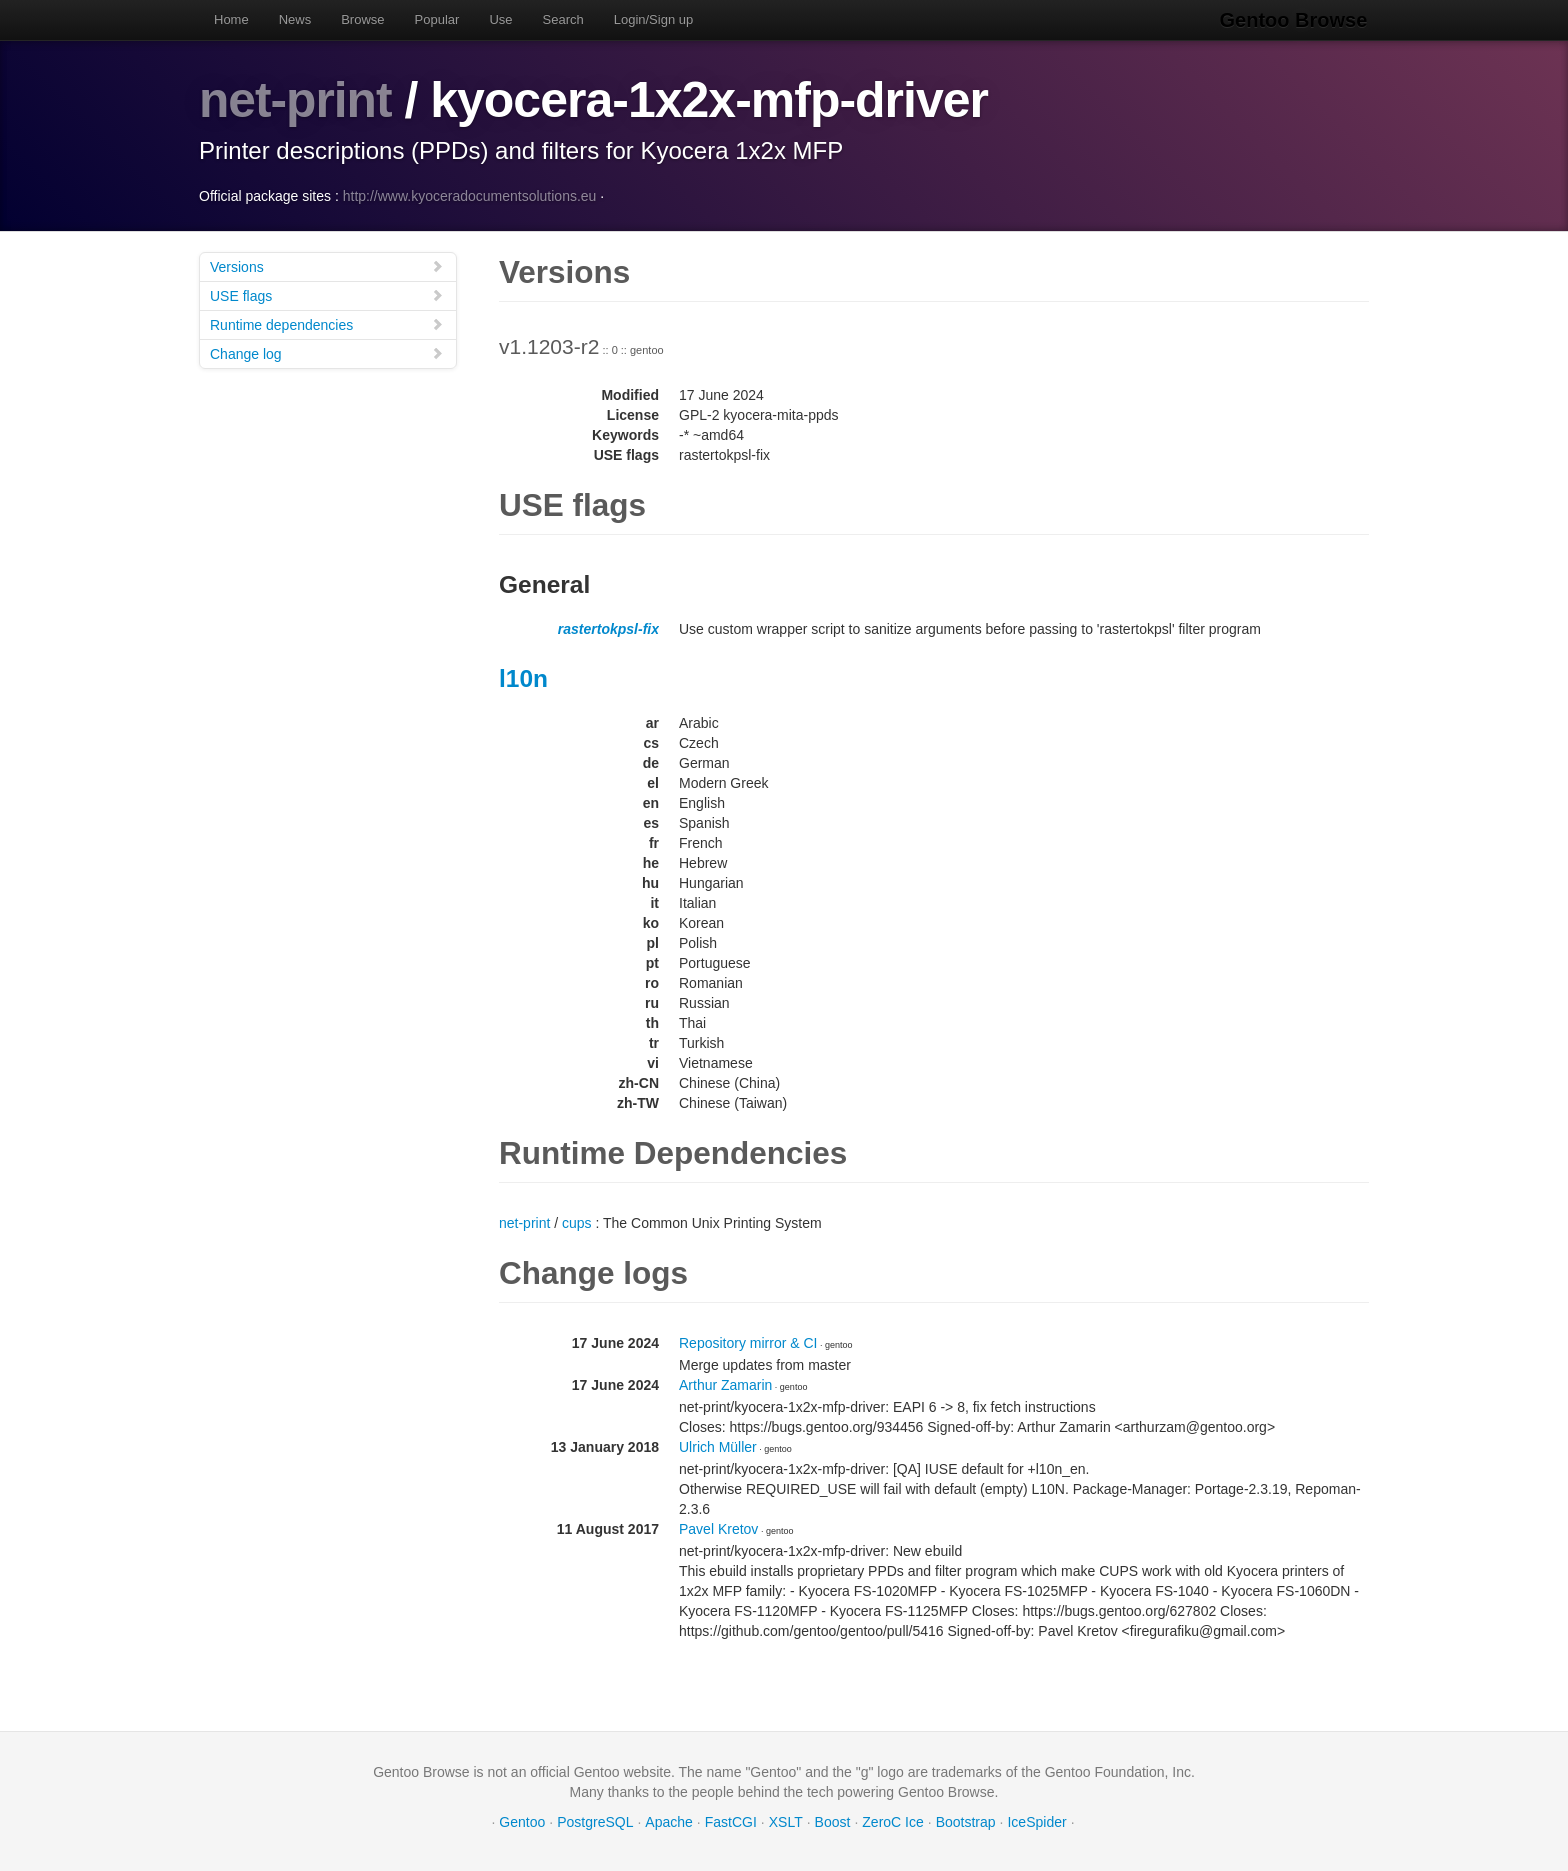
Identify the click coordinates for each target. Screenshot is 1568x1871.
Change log (327, 352)
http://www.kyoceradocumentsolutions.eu (470, 195)
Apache (668, 1821)
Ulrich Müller (718, 1446)
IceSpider (1036, 1821)
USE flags (327, 294)
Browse (362, 19)
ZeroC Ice (892, 1821)
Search (563, 19)
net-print (296, 100)
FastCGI (731, 1821)
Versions (327, 265)
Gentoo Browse (1295, 20)
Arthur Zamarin (725, 1384)
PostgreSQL (595, 1821)
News (295, 19)
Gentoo (522, 1821)
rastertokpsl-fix (608, 628)
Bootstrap (966, 1821)
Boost (833, 1821)
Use (500, 19)
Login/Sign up (654, 19)
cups (577, 1222)
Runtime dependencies (327, 323)
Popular (437, 19)
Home (231, 19)
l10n (523, 677)
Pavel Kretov (718, 1528)
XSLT (786, 1821)
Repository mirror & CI (748, 1342)
